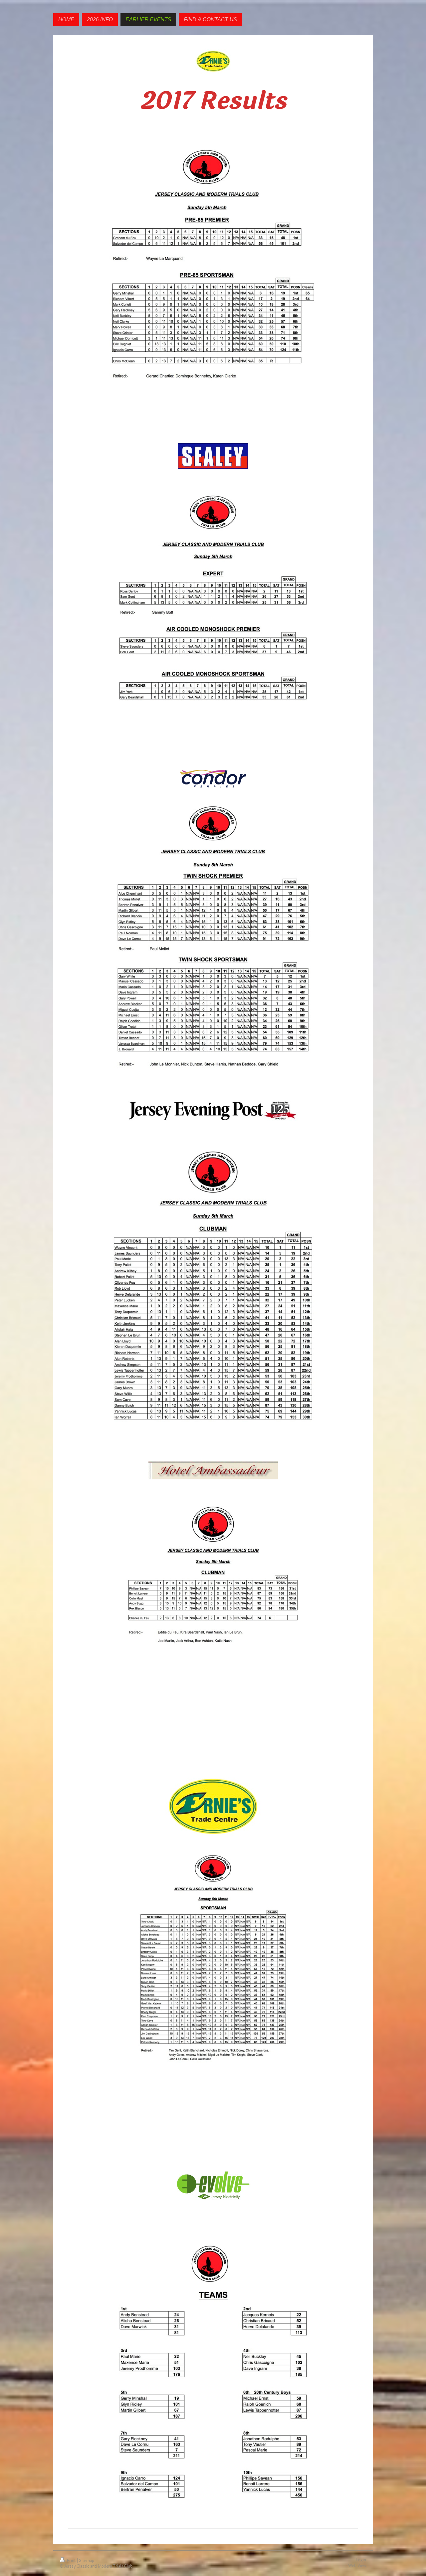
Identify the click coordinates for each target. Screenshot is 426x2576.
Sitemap (86, 2561)
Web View (357, 2566)
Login (361, 2560)
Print (68, 2561)
